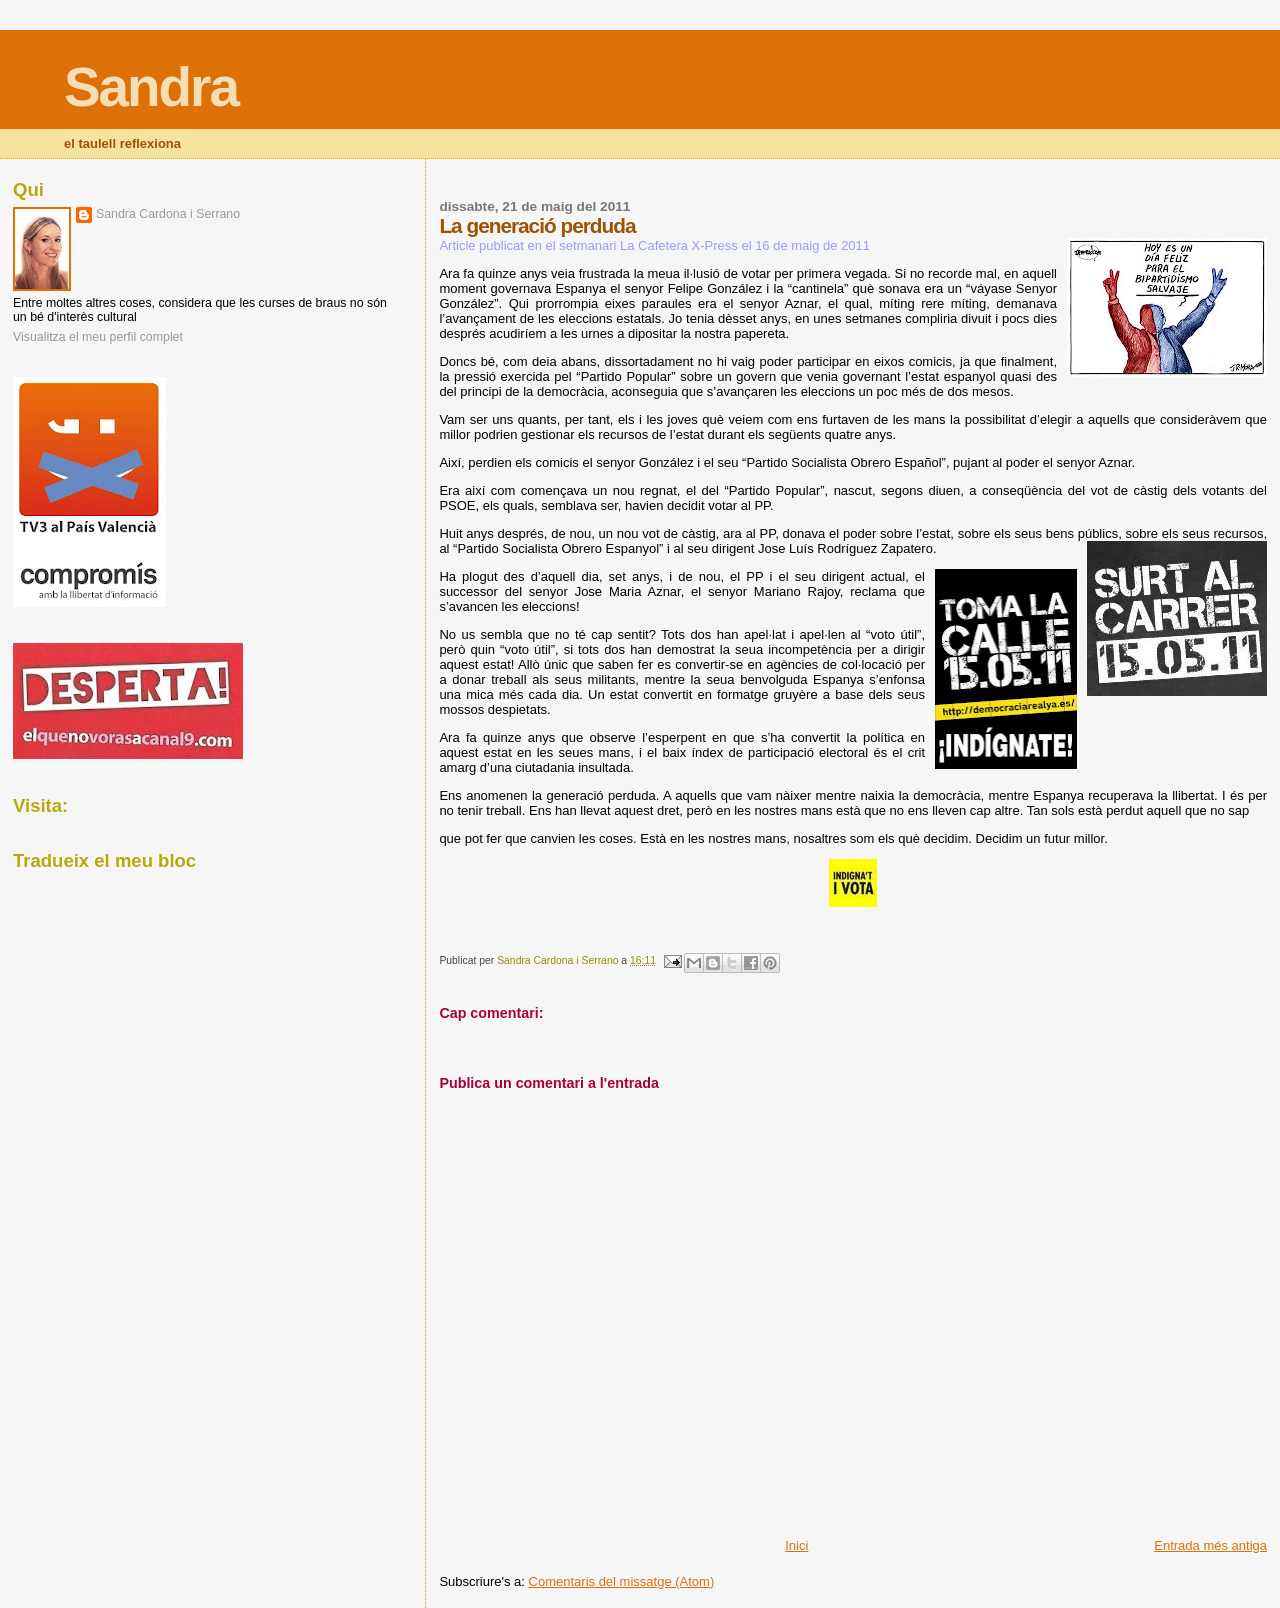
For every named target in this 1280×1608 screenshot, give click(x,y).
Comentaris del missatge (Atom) (622, 1581)
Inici (796, 1545)
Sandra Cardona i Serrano (168, 214)
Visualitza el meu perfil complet (98, 337)
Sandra (151, 87)
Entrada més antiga (1210, 1545)
